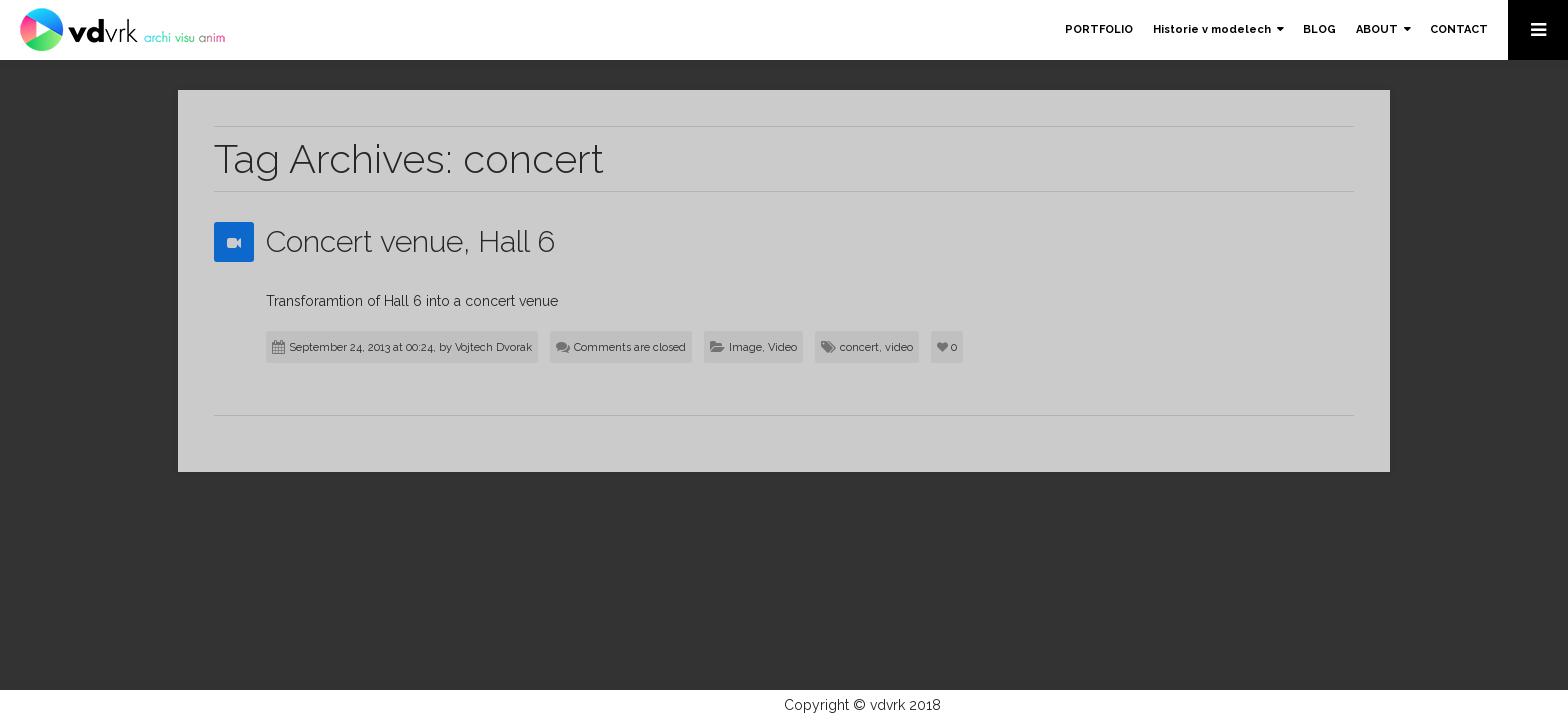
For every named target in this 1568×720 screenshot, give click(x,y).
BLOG (1319, 29)
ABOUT (1377, 29)
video (899, 347)
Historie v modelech (1212, 29)
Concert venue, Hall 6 (410, 241)
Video (782, 347)
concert (859, 347)
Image (745, 347)
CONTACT (1459, 29)
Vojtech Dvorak (493, 347)
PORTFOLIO (1099, 29)
